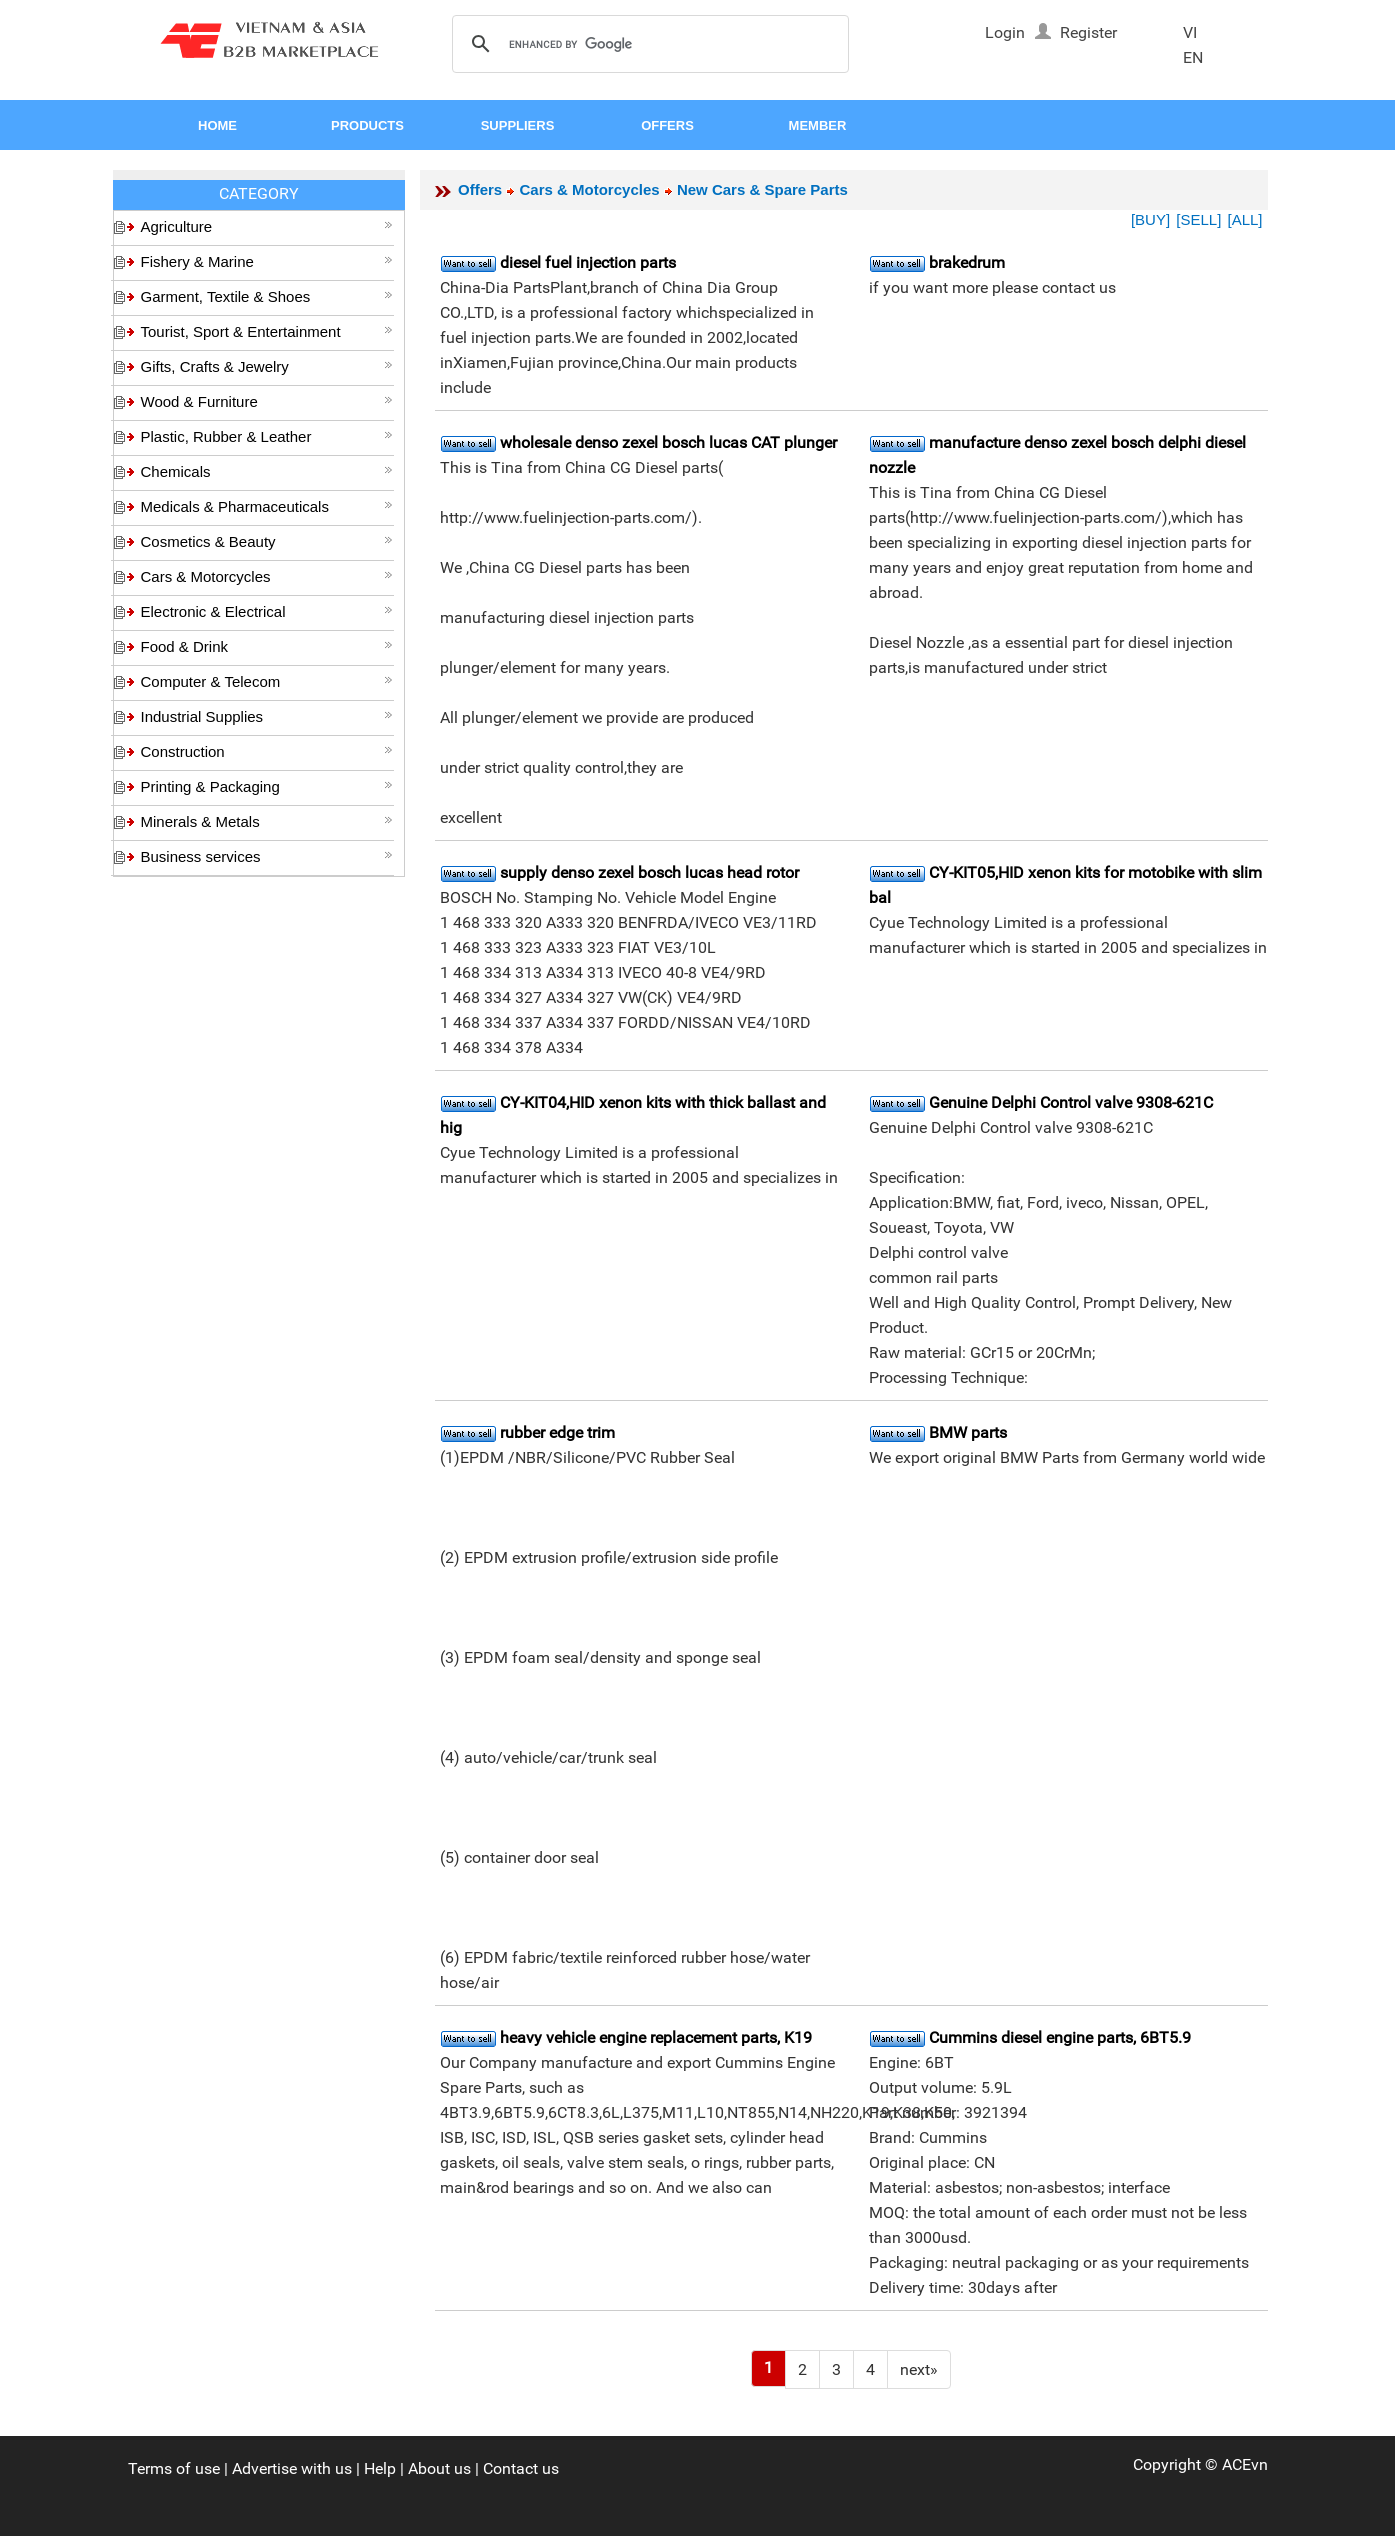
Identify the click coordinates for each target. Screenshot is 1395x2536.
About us (439, 2468)
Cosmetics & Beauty (267, 541)
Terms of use (174, 2468)
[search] (647, 45)
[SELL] (1198, 219)
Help (380, 2468)
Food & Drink (267, 646)
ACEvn (1245, 2464)
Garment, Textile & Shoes (267, 296)
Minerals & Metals (267, 821)
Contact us (521, 2468)
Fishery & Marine (267, 261)
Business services (267, 856)
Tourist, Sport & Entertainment (267, 331)
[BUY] (1150, 219)
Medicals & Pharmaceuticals (267, 506)
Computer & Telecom (267, 681)
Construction (267, 751)
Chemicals (267, 471)
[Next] (919, 2369)
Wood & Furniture (267, 401)
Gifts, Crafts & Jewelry (267, 366)
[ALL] (1244, 219)
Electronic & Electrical (267, 611)
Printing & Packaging (267, 786)
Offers (480, 189)
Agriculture (267, 226)
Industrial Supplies (267, 716)
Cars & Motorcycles (267, 576)
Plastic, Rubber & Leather (267, 436)
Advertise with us (292, 2468)
